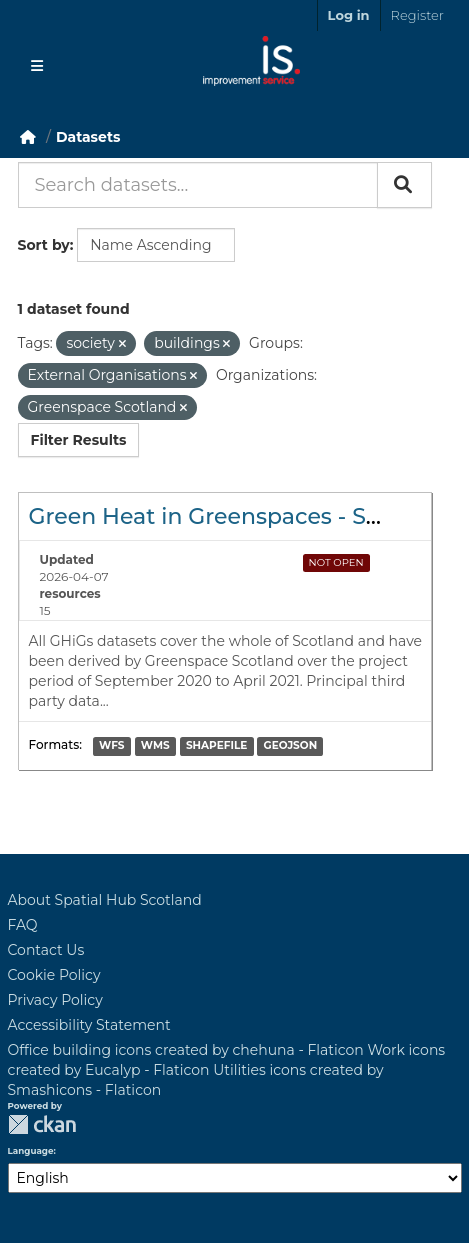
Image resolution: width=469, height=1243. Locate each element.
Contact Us (46, 950)
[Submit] (404, 185)
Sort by (44, 245)
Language (31, 1151)
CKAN (42, 1124)
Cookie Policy (54, 975)
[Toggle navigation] (37, 66)
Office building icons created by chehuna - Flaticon (186, 1050)
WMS (155, 746)
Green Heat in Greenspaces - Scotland (240, 516)
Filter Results (79, 440)
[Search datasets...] (198, 185)
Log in (349, 15)
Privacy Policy (55, 1000)
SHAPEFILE (216, 746)
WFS (111, 746)
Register (417, 15)
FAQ (23, 925)
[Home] (28, 137)
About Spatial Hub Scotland (105, 900)
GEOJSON (291, 746)
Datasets (88, 137)
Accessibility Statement (89, 1025)
